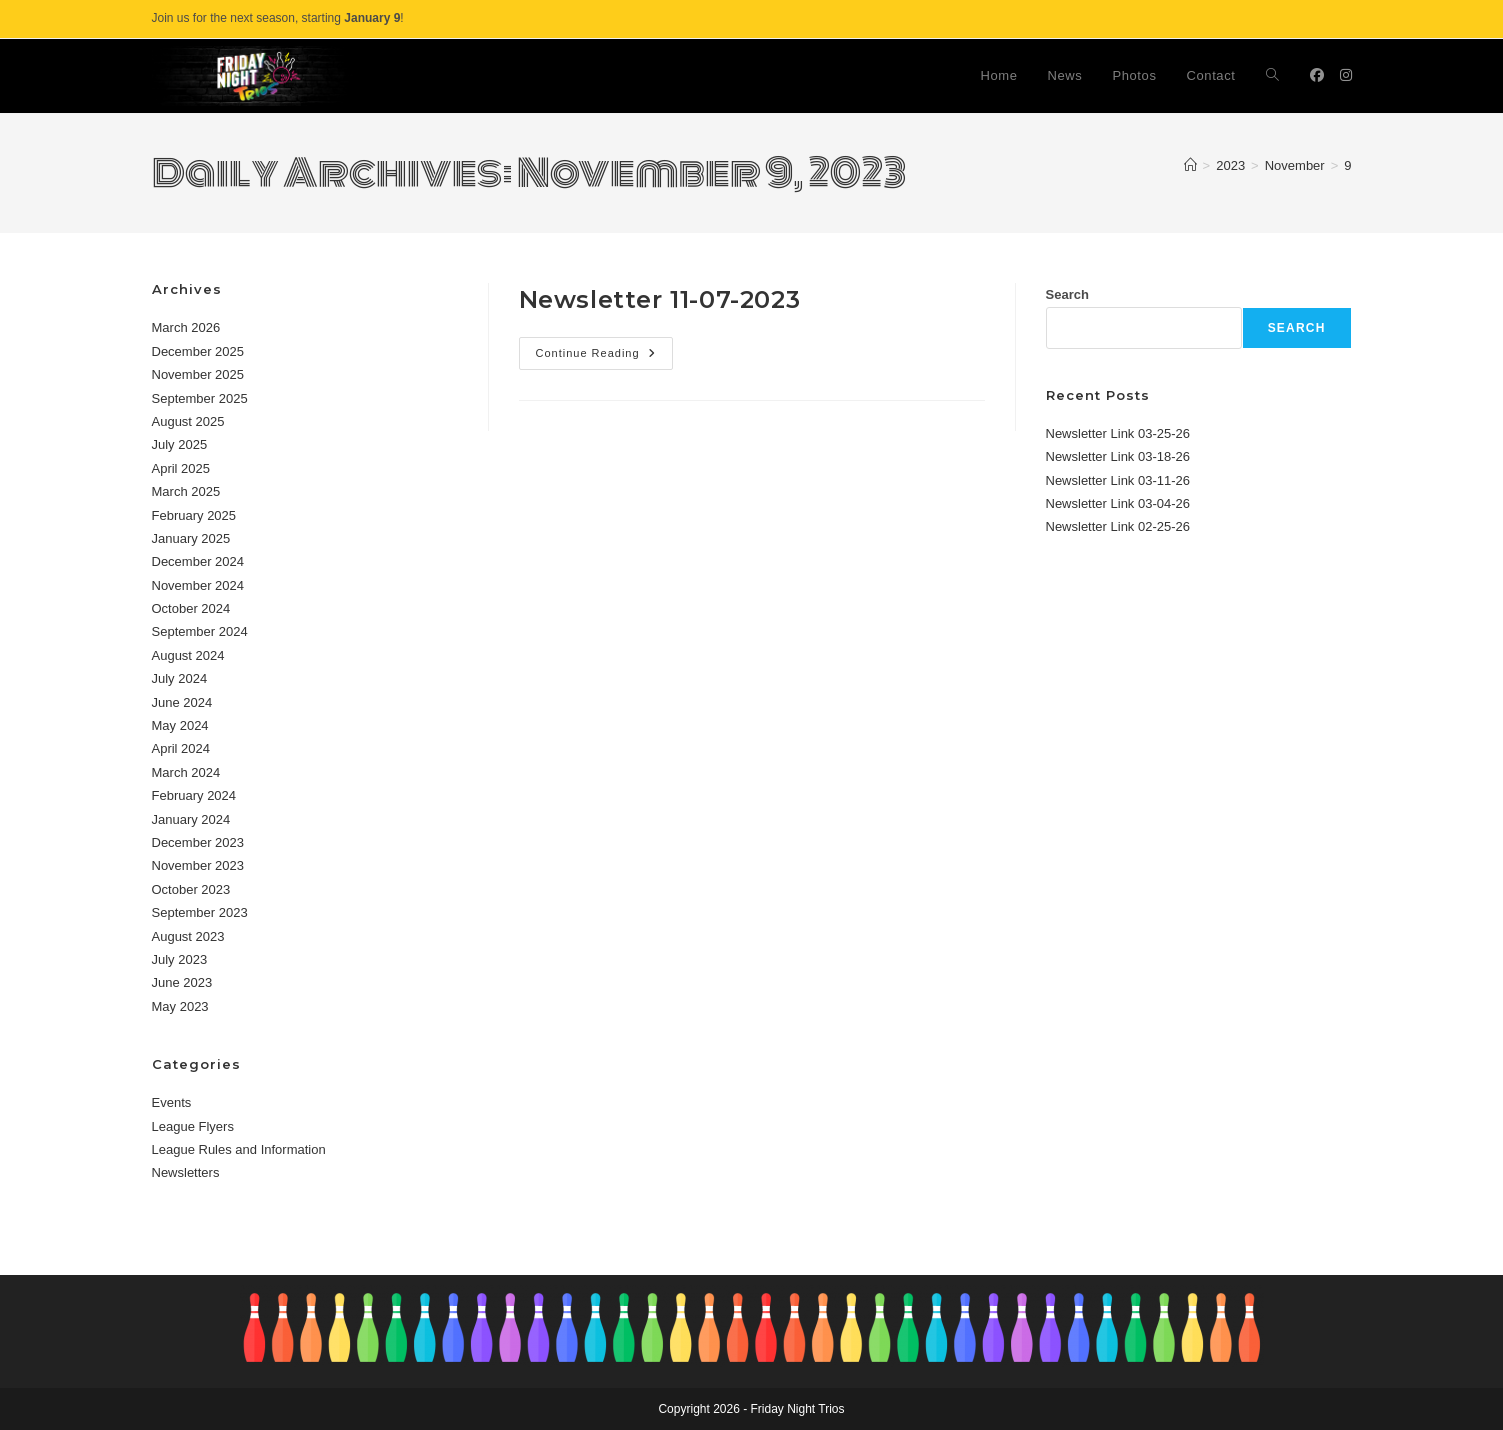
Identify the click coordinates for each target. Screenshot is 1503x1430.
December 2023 (198, 842)
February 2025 (194, 515)
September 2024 (200, 631)
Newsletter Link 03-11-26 (1118, 480)
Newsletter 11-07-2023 (660, 299)
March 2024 (186, 772)
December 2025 (198, 351)
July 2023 (180, 959)
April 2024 (181, 748)
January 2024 (191, 819)
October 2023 (191, 889)
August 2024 (188, 655)
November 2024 (198, 585)
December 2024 (198, 561)
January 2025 (191, 538)
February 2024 (194, 795)
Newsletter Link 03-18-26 (1118, 456)
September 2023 (200, 912)
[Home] (1190, 165)
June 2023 (182, 982)
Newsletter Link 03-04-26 (1118, 503)
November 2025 (198, 374)
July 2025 (180, 444)
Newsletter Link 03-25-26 (1118, 433)
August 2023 (188, 936)
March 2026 (186, 327)
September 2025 (200, 398)
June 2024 (182, 702)
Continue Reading (604, 358)
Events (172, 1102)
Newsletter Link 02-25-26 (1118, 526)
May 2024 (180, 725)
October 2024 (191, 608)
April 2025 (181, 468)
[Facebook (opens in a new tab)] (1317, 75)
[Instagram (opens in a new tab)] (1346, 75)
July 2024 (180, 678)
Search (1067, 294)
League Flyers (193, 1126)
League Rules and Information (239, 1149)
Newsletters (186, 1172)
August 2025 (188, 421)
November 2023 (198, 865)
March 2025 (186, 491)
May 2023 (180, 1006)
